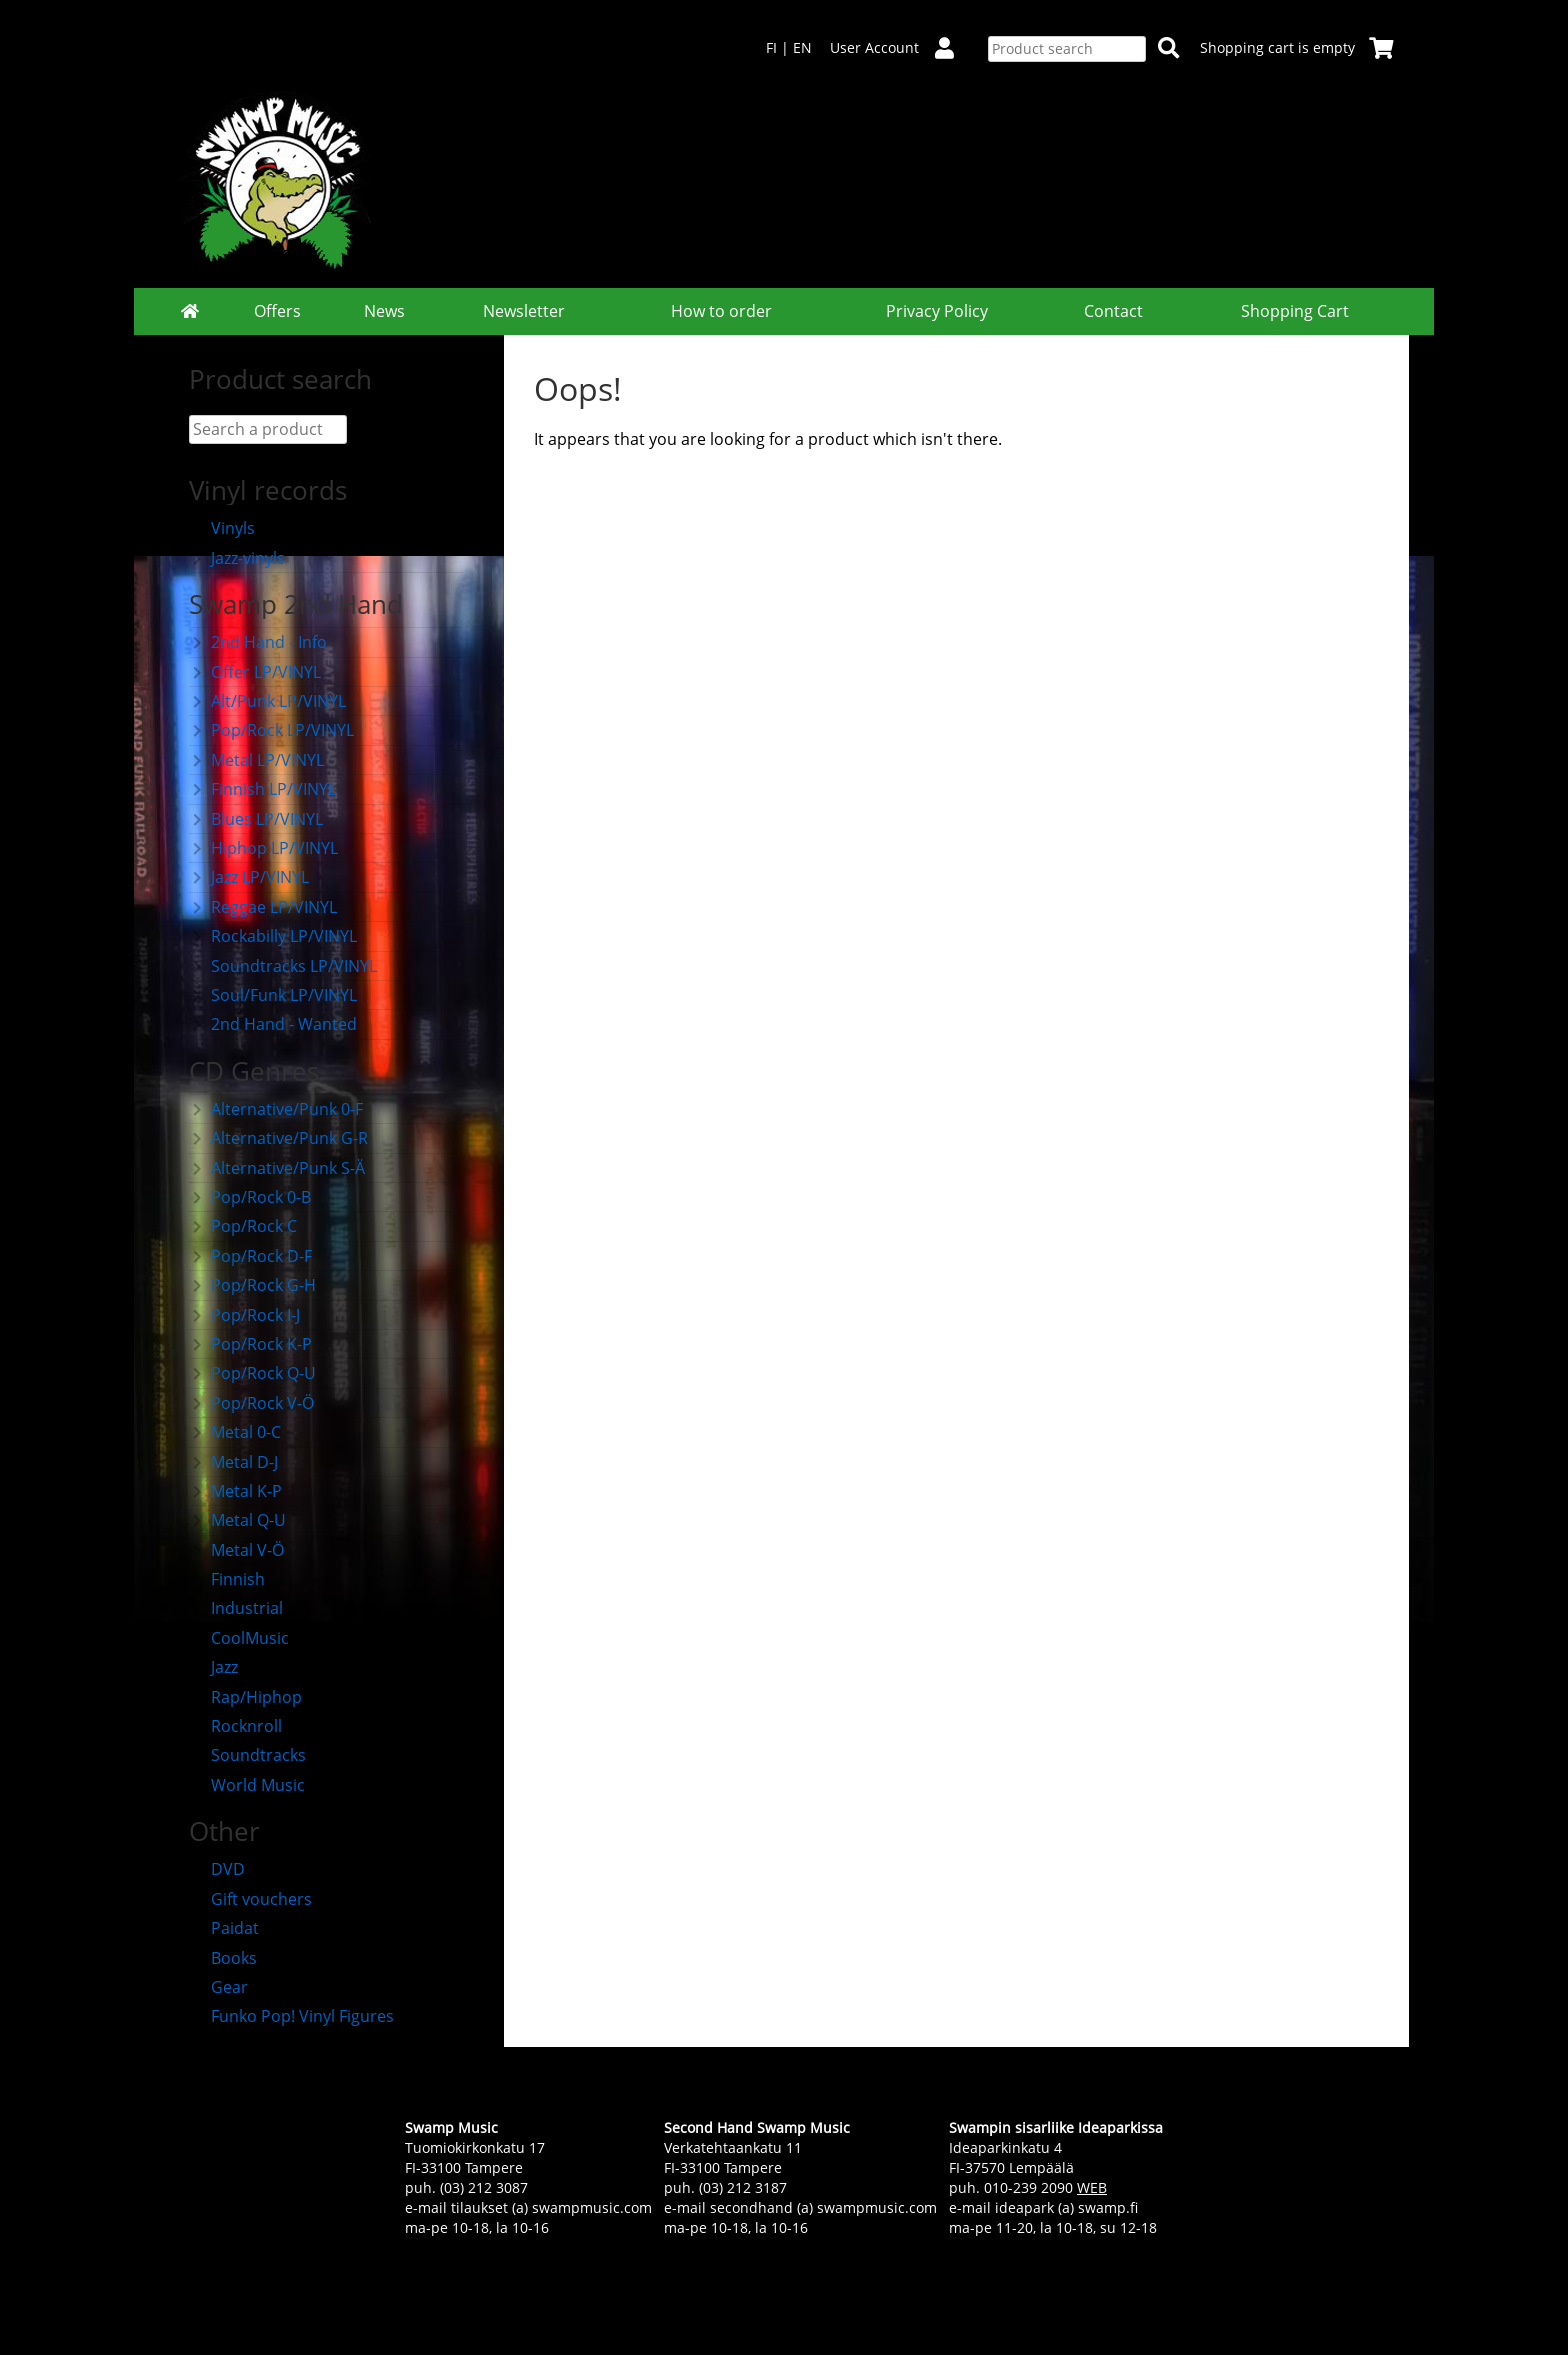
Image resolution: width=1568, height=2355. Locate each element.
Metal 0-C (235, 1432)
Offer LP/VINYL (255, 672)
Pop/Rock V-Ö (251, 1403)
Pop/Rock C (243, 1226)
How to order (721, 311)
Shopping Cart (1295, 311)
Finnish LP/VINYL (262, 789)
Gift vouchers (250, 1899)
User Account (900, 47)
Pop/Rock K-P (250, 1344)
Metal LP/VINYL (256, 760)
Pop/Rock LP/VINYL (271, 730)
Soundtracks (247, 1755)
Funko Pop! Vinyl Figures (291, 2016)
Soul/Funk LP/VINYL (273, 995)
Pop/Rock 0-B (250, 1197)
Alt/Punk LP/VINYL (267, 701)
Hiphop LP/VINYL (263, 848)
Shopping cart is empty (1297, 47)
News (384, 311)
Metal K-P (235, 1491)
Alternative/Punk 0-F (276, 1109)
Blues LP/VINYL (256, 819)
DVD (217, 1869)
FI (771, 47)
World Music (247, 1785)
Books (223, 1958)
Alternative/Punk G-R (278, 1138)
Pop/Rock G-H (252, 1285)
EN (802, 47)
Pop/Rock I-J (244, 1315)
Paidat (224, 1928)
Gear (218, 1987)
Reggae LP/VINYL (263, 907)
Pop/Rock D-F (250, 1256)
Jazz (213, 1667)
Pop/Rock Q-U (252, 1373)
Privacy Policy (937, 311)
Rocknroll (235, 1726)
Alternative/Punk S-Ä (277, 1168)
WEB (1092, 2187)
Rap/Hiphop (245, 1697)
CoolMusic (239, 1638)
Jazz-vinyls (237, 558)
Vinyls (222, 528)
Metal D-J (233, 1462)
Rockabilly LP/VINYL (273, 936)
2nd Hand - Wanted (273, 1024)
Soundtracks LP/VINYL (283, 966)
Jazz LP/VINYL (249, 877)
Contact (1113, 311)
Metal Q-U (237, 1520)
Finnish (227, 1579)
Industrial (236, 1608)
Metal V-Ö (236, 1550)
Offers (277, 311)
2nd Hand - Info (258, 642)
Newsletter (524, 311)
